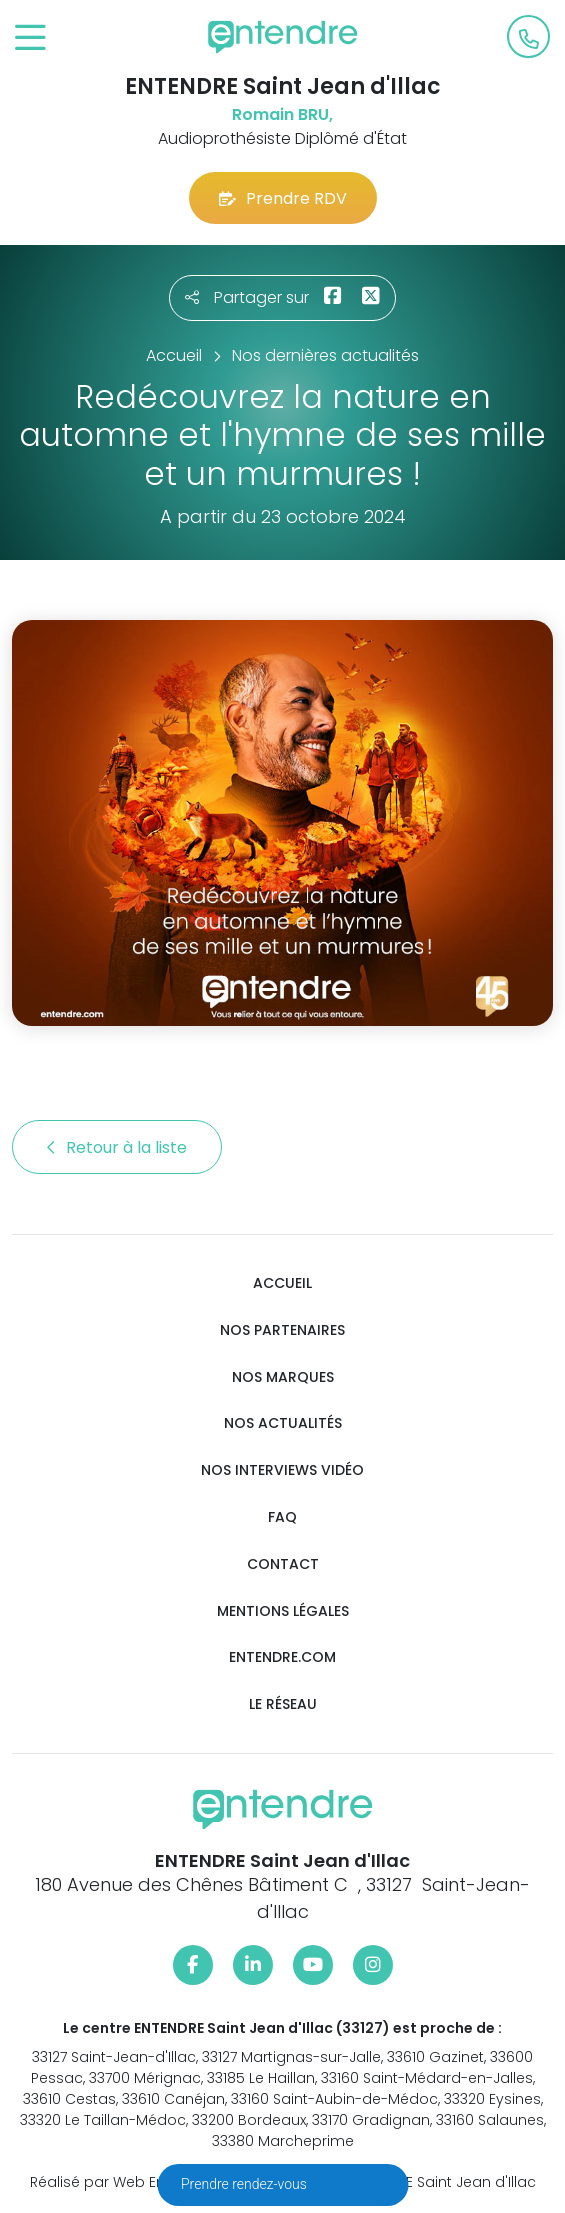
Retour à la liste (117, 1147)
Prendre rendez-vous (245, 2184)
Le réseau (283, 1704)
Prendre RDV (283, 198)
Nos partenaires (282, 1330)
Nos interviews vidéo (282, 1470)
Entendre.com (282, 1657)
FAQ (282, 1517)
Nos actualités (283, 1423)
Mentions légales (283, 1611)
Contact (283, 1564)
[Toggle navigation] (30, 38)
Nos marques (283, 1377)
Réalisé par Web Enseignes (125, 2182)
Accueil (282, 1283)
